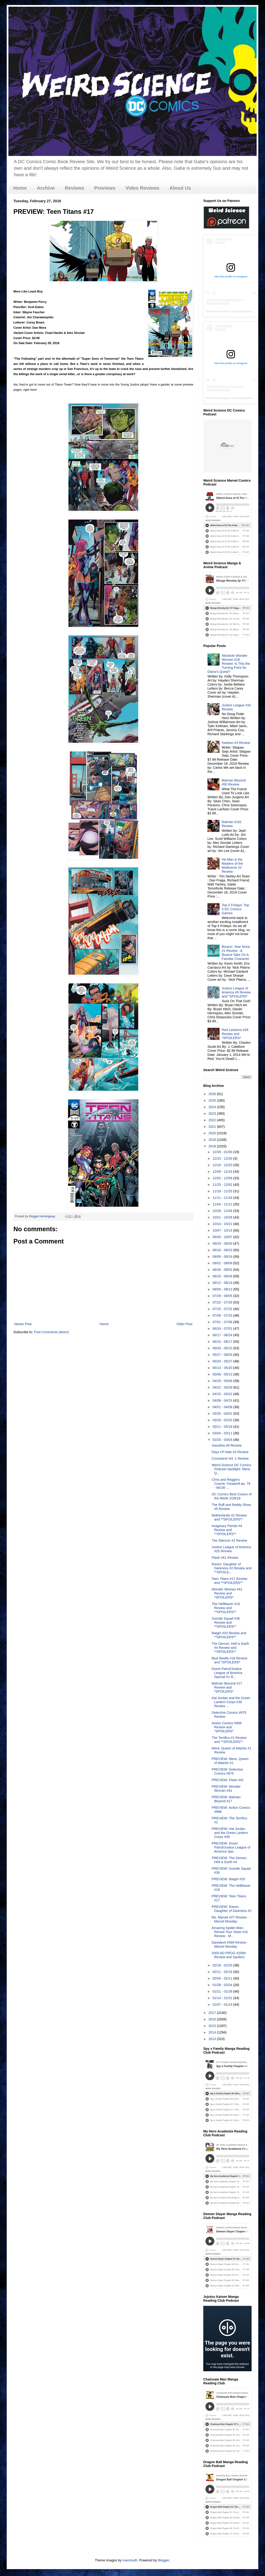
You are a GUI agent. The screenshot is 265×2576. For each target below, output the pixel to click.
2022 (212, 1120)
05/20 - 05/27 (223, 1361)
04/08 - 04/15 (223, 1400)
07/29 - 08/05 (223, 1296)
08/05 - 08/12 (223, 1289)
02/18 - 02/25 (223, 1965)
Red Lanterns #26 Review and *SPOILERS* (235, 1034)
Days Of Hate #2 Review (230, 1452)
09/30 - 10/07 (223, 1237)
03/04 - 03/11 (223, 1433)
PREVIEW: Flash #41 (228, 1780)
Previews (104, 188)
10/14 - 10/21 (223, 1224)
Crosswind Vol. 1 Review (230, 1458)
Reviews (74, 188)
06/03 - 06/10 (223, 1348)
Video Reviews (142, 188)
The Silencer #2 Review (229, 1540)
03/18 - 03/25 (223, 1420)
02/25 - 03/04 (223, 1440)
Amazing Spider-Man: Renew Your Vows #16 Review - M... (230, 1932)
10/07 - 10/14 (223, 1230)
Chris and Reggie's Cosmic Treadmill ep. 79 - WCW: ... (231, 1483)
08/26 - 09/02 (223, 1269)
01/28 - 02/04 (223, 1985)
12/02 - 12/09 (223, 1178)
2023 (212, 1113)
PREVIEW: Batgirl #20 (228, 1879)
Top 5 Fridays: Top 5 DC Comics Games (235, 909)
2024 (212, 1107)
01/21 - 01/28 (223, 1991)
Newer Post (23, 1324)
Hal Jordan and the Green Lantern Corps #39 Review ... (231, 1702)
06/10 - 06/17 (223, 1341)
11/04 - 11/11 (223, 1204)
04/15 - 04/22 (223, 1394)
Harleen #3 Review (236, 743)
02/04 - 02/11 (223, 1978)
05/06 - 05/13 (223, 1374)
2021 (212, 1126)
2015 (212, 2026)
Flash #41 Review (225, 1557)
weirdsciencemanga (252, 398)
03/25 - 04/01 (223, 1413)
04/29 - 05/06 (223, 1381)
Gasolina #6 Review (227, 1445)
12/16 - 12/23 (223, 1165)
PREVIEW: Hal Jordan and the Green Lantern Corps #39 (230, 1833)
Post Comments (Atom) (51, 1332)
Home (20, 188)
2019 (212, 1140)
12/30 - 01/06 (223, 1152)
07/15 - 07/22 (223, 1309)
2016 (212, 2019)
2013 (212, 2039)
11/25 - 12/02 (223, 1184)
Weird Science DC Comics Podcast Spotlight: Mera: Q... (231, 1469)
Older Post (184, 1324)
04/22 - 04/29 (223, 1387)
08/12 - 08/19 (223, 1283)
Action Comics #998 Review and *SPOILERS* (227, 1727)
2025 (212, 1100)
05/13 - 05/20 (223, 1368)
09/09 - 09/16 (223, 1256)
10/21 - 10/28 (223, 1217)
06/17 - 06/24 (223, 1335)
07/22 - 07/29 (223, 1302)
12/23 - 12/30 (223, 1158)
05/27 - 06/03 (223, 1355)
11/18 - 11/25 (223, 1191)
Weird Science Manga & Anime (222, 398)
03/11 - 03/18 (223, 1426)
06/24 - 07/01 (223, 1328)
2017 (212, 2013)
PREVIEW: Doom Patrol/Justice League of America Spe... (231, 1847)
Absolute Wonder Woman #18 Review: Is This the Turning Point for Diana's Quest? (228, 663)
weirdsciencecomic (253, 311)
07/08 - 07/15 (223, 1315)
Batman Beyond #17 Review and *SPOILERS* (227, 1687)
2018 (212, 1146)
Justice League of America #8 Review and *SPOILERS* (236, 992)
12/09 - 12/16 (223, 1171)
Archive (46, 188)
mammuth (129, 2560)
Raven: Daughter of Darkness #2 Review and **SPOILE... (231, 1568)
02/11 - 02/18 (223, 1972)
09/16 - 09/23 (223, 1250)
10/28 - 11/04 (223, 1211)
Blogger (163, 2560)
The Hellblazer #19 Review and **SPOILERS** (226, 1608)
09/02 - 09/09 (223, 1263)
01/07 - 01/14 (223, 2004)
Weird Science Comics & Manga (223, 311)
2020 (212, 1133)
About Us (180, 188)
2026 (212, 1094)
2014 (212, 2032)
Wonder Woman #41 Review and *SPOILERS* (227, 1593)
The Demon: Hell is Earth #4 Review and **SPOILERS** (230, 1647)
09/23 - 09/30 (223, 1243)
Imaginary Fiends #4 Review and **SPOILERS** (227, 1530)
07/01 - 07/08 (223, 1322)
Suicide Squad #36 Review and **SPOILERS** (226, 1622)
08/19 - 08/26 (223, 1276)
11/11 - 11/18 (223, 1198)
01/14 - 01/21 (223, 1998)
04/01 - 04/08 (223, 1407)
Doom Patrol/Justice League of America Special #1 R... (227, 1673)
